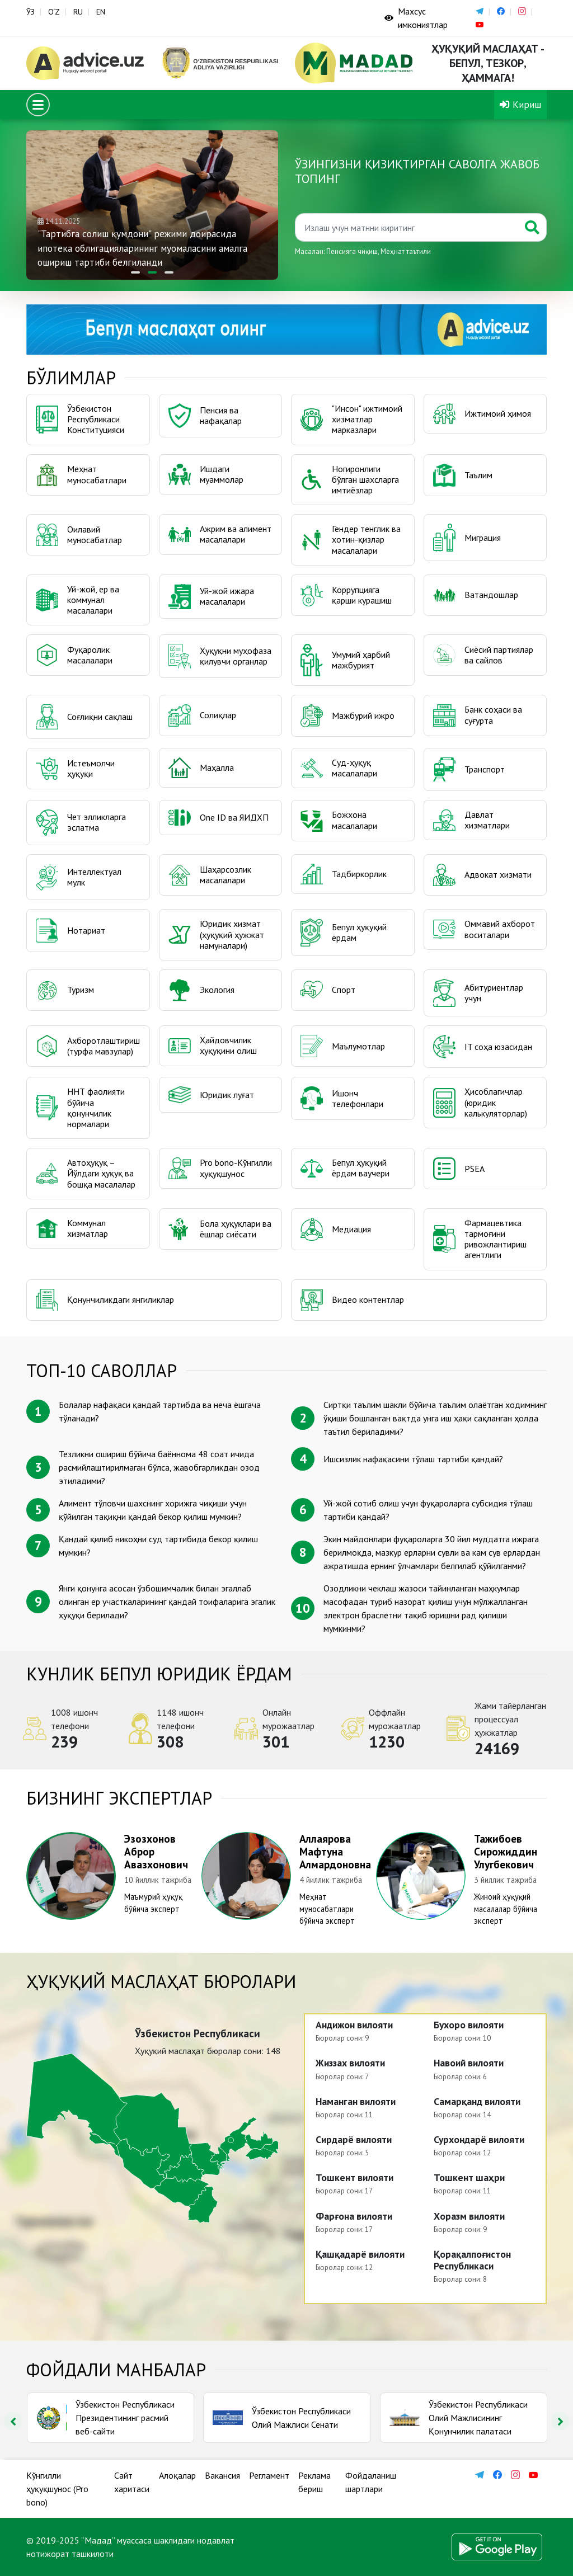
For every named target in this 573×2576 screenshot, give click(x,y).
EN (100, 12)
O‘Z (54, 12)
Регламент (269, 2475)
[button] (135, 272)
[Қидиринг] (407, 227)
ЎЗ (30, 12)
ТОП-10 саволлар (101, 1370)
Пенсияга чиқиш (352, 251)
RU (78, 12)
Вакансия (222, 2475)
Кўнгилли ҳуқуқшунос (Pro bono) (57, 2489)
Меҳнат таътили (406, 251)
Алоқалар (177, 2475)
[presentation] (13, 2421)
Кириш (520, 104)
